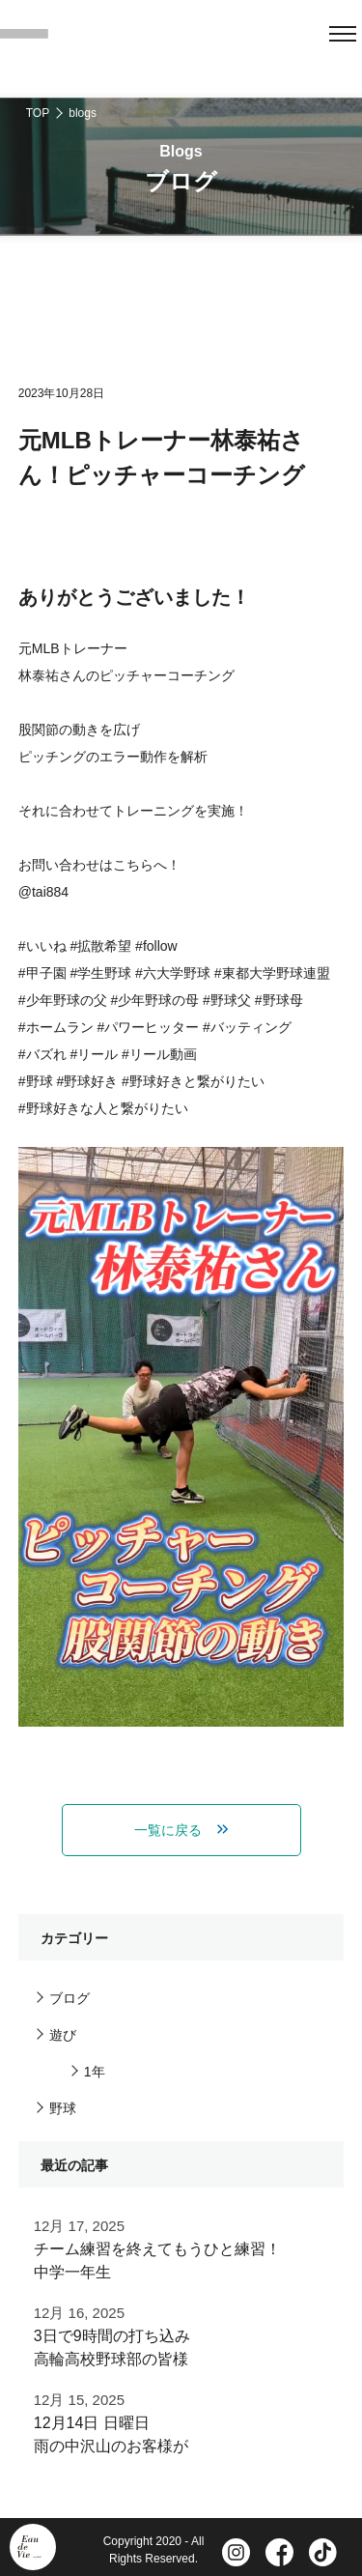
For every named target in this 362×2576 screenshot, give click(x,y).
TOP (37, 113)
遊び (62, 2035)
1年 (94, 2071)
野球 (62, 2108)
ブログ (69, 1998)
